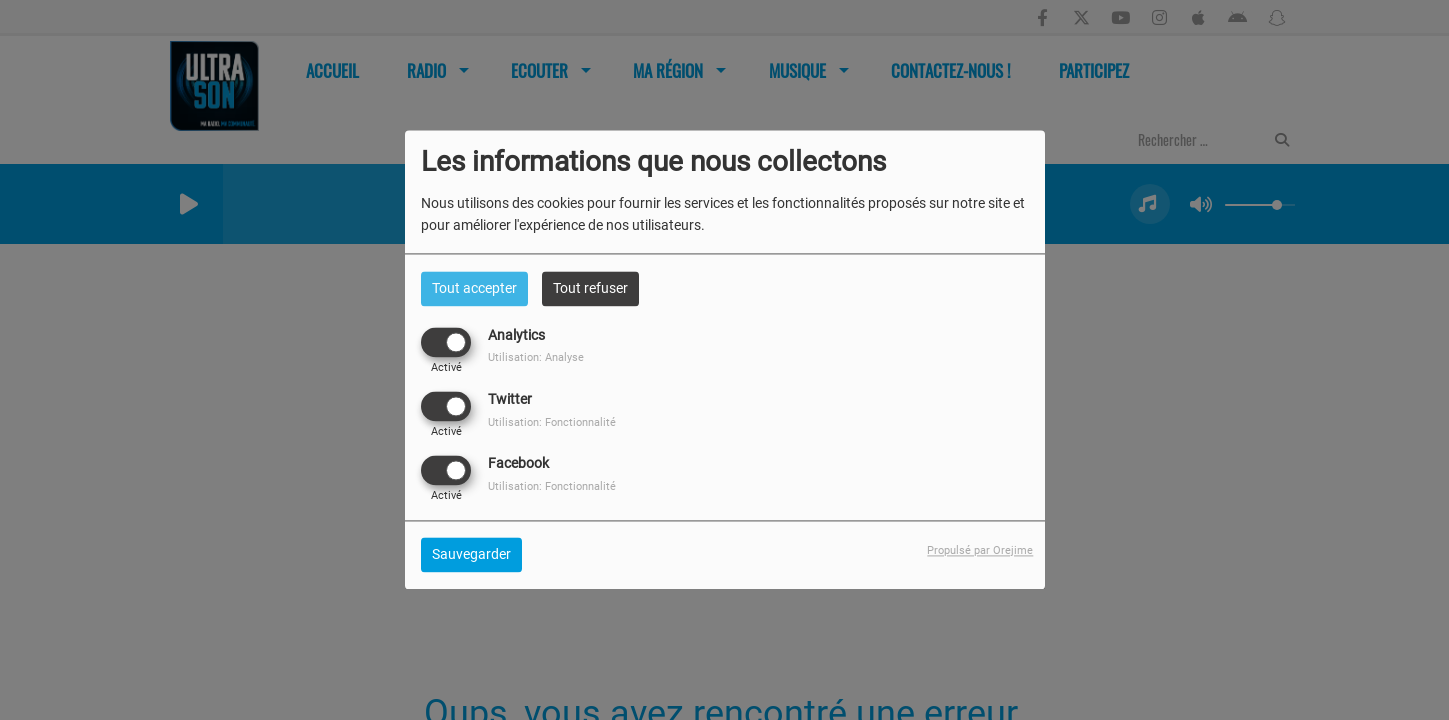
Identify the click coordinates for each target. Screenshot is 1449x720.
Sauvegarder (471, 555)
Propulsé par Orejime (980, 551)
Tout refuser (590, 288)
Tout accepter (474, 288)
